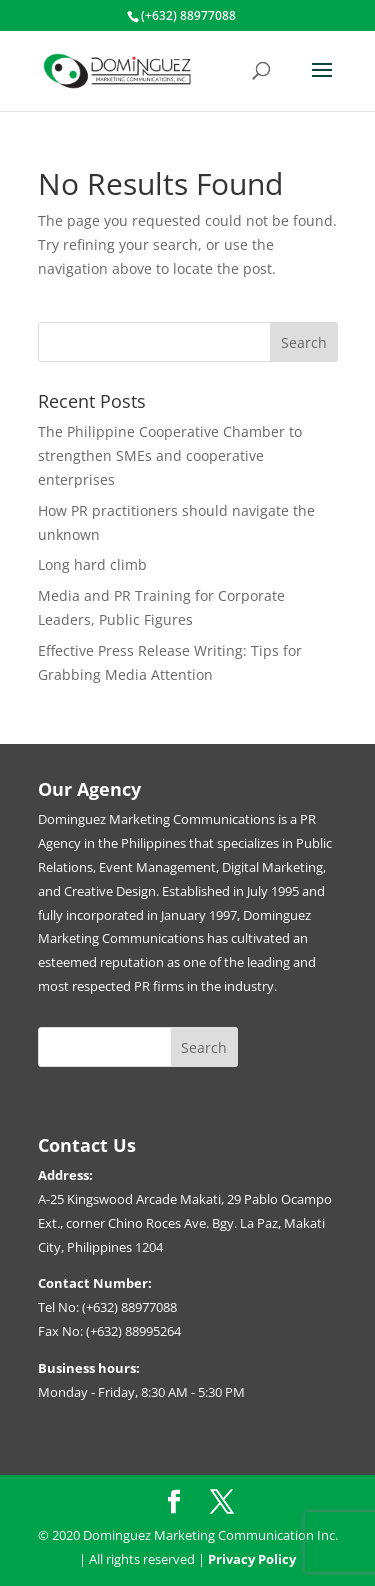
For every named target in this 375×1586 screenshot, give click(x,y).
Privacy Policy (252, 1559)
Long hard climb (92, 564)
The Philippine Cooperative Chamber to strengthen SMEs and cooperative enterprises (170, 455)
